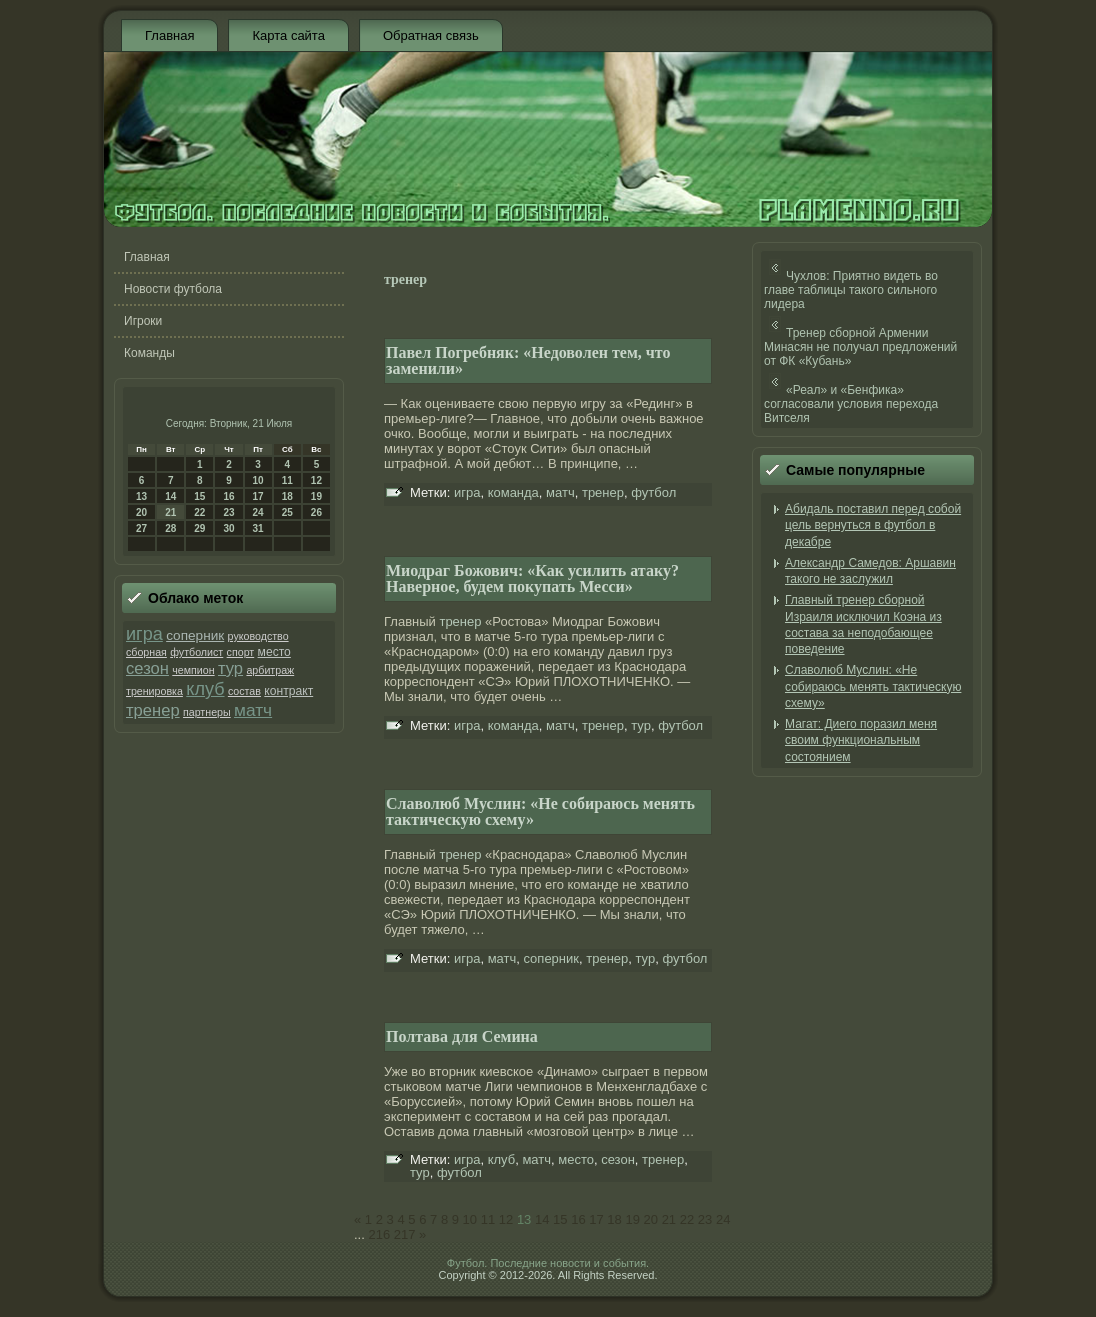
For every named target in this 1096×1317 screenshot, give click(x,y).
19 (316, 496)
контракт (288, 691)
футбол (653, 492)
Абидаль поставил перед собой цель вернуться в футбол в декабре (873, 525)
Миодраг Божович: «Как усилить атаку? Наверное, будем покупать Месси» (532, 578)
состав (244, 691)
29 (199, 528)
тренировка (154, 691)
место (274, 652)
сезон (147, 668)
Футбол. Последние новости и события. (548, 1263)
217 (405, 1234)
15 (199, 496)
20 (141, 512)
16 (228, 496)
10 (258, 480)
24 (258, 512)
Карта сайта (288, 35)
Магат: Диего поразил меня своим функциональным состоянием (861, 740)
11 (287, 480)
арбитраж (270, 670)
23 (228, 512)
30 (228, 528)
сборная (146, 652)
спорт (241, 652)
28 (170, 528)
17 (258, 496)
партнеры (207, 712)
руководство (258, 636)
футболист (196, 652)
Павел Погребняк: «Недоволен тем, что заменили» (528, 360)
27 (141, 528)
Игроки (143, 321)
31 (258, 528)
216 (379, 1234)
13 (141, 496)
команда (513, 492)
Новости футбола (173, 289)
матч (253, 710)
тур (230, 668)
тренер (153, 710)
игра (144, 634)
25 (287, 512)
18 (287, 496)
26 (316, 512)
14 (170, 496)
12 (316, 480)
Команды (149, 353)
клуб (205, 689)
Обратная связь (431, 35)
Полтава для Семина (462, 1036)
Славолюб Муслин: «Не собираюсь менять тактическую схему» (540, 811)
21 (170, 512)
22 (199, 512)
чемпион (193, 670)
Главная (169, 35)
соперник (195, 635)
